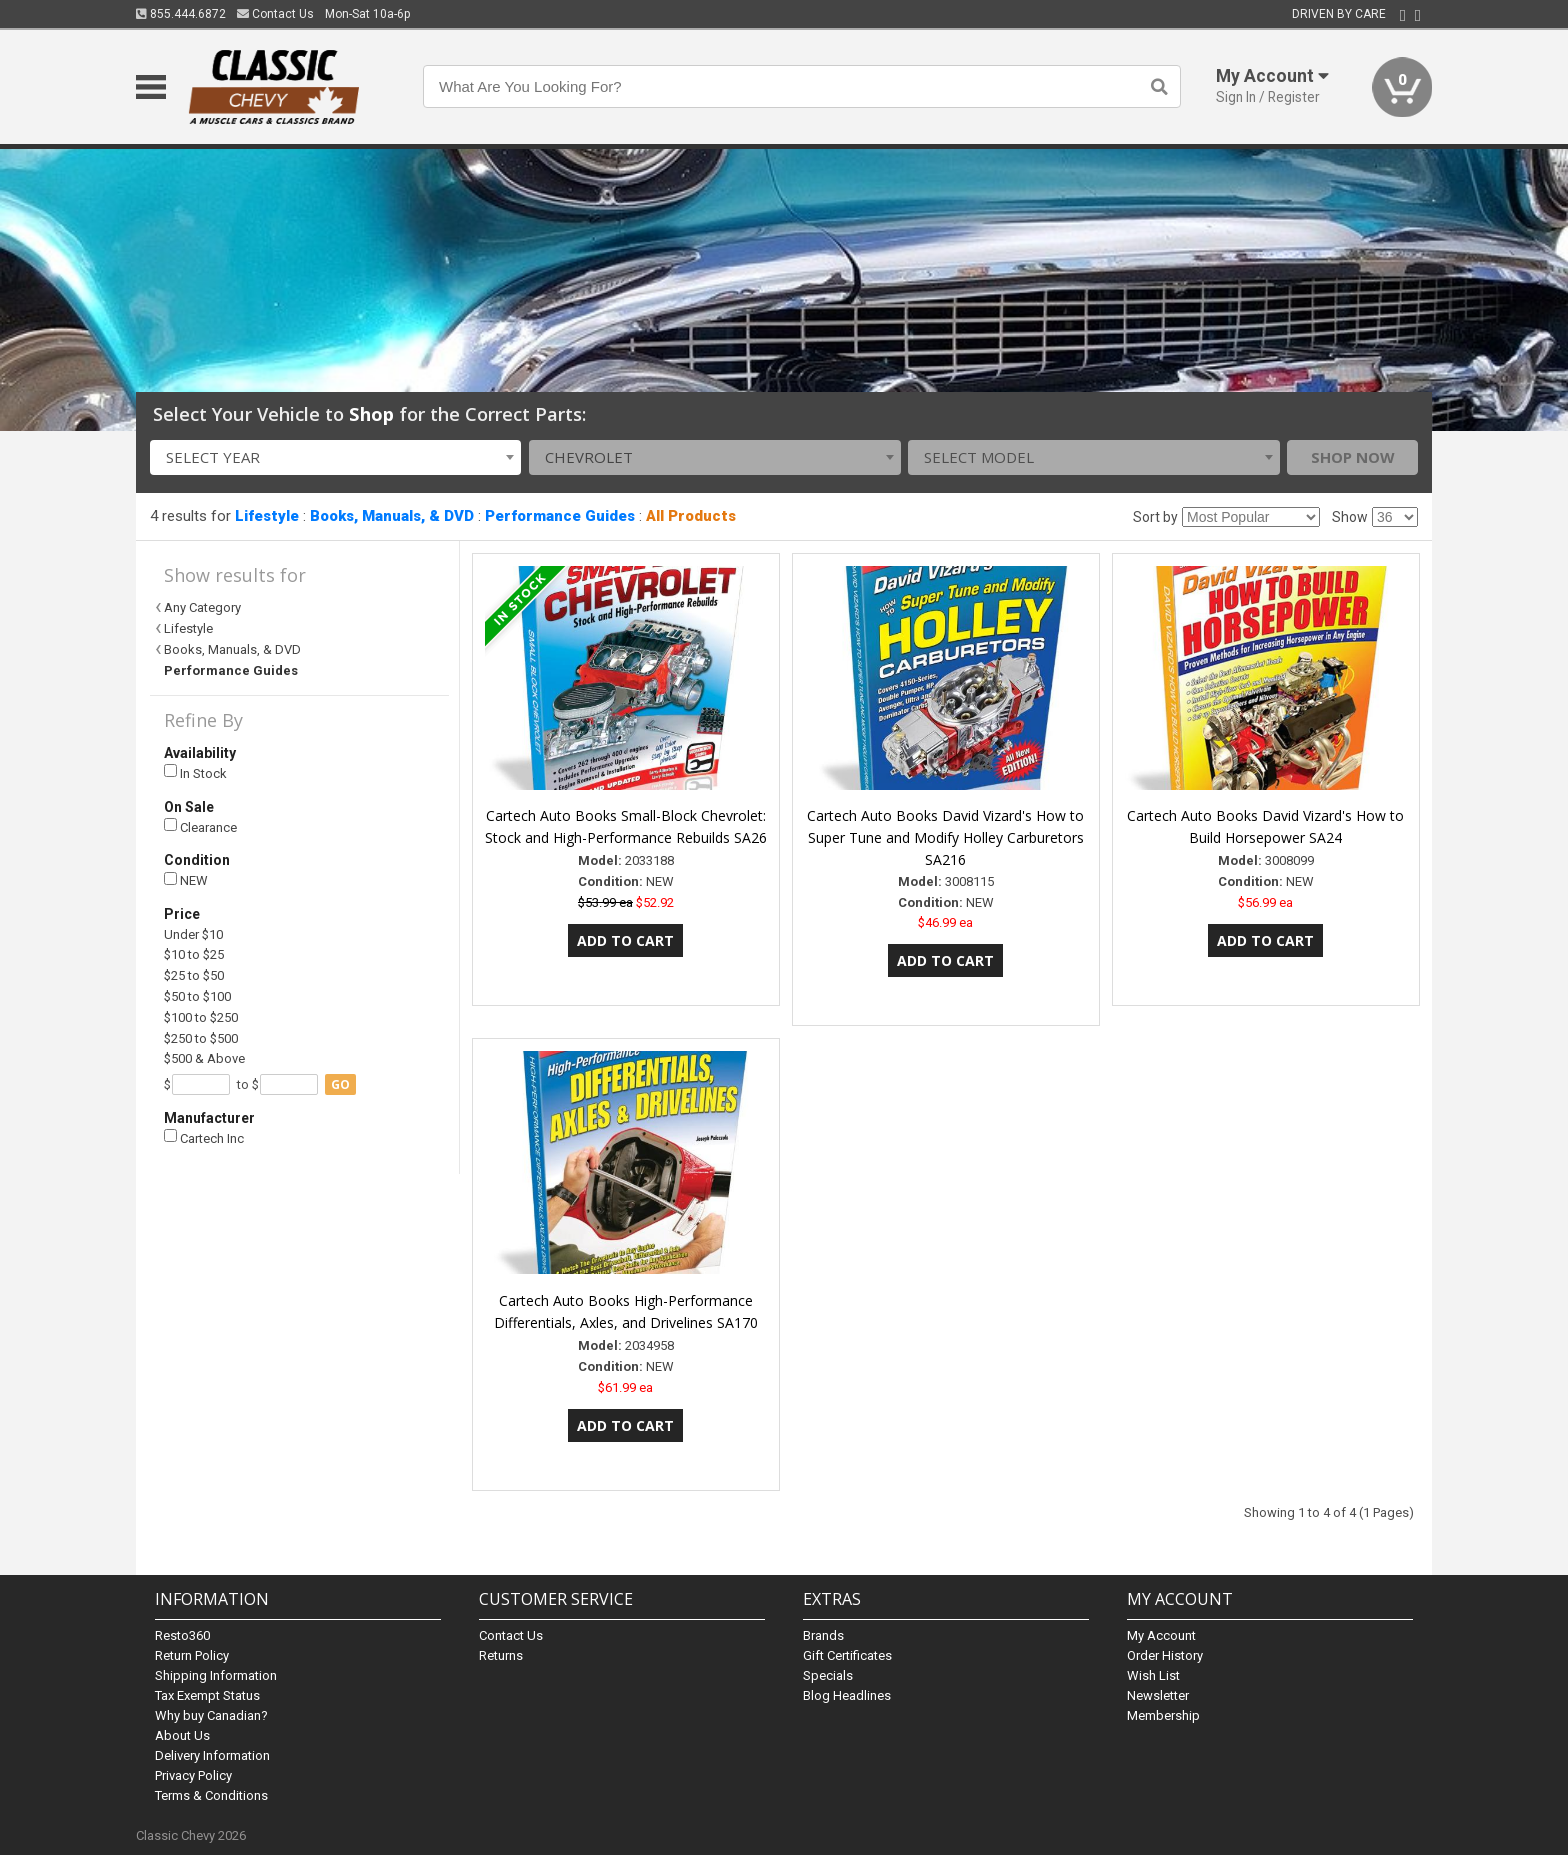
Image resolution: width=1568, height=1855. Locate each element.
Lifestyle (267, 516)
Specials (828, 1675)
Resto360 (182, 1635)
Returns (501, 1655)
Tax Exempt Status (207, 1695)
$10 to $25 (194, 954)
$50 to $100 (197, 996)
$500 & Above (204, 1058)
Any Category (202, 607)
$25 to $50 (194, 975)
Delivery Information (212, 1755)
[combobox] (336, 457)
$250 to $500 (201, 1038)
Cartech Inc (204, 1137)
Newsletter (1158, 1695)
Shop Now (1353, 457)
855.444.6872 (181, 14)
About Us (182, 1735)
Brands (823, 1635)
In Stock (195, 772)
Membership (1163, 1715)
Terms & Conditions (211, 1795)
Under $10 (193, 934)
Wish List (1153, 1675)
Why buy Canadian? (211, 1715)
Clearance (200, 826)
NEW (186, 880)
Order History (1165, 1655)
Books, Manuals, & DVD (392, 516)
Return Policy (192, 1655)
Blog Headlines (847, 1695)
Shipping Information (216, 1675)
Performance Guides (560, 516)
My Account (1161, 1635)
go (340, 1084)
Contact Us (275, 14)
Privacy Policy (193, 1775)
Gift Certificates (847, 1655)
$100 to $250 (201, 1017)
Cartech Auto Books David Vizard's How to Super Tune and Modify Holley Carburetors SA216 (945, 837)
